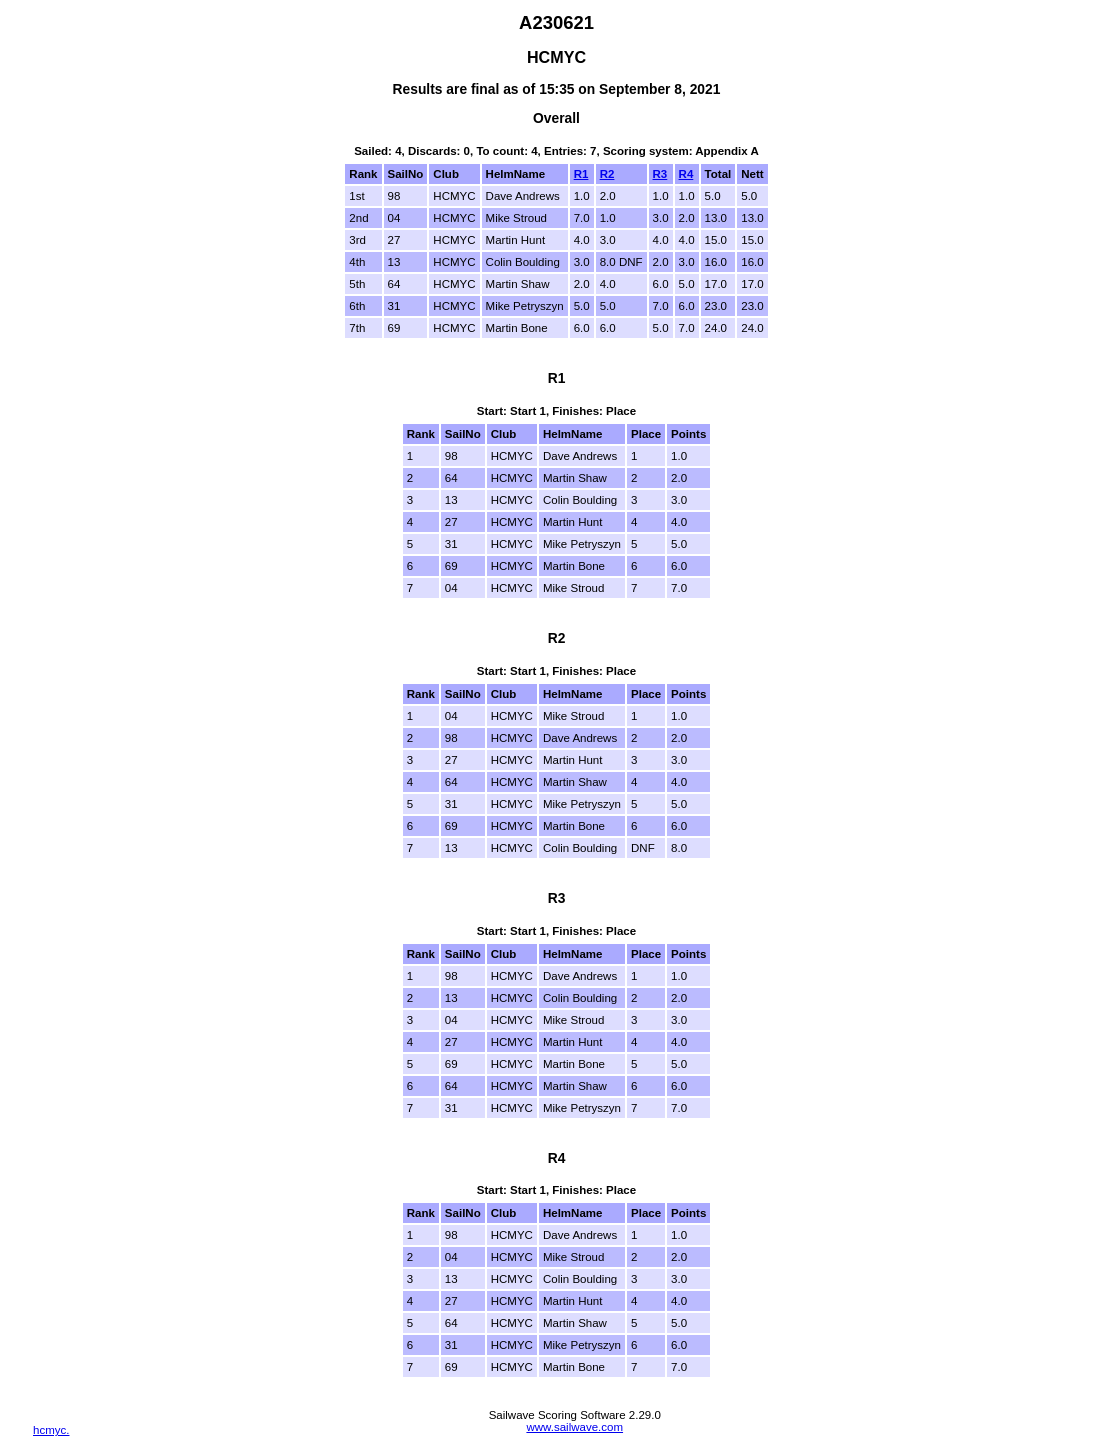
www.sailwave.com (574, 1427)
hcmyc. (51, 1430)
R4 (686, 174)
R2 (607, 174)
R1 (581, 174)
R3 (660, 174)
